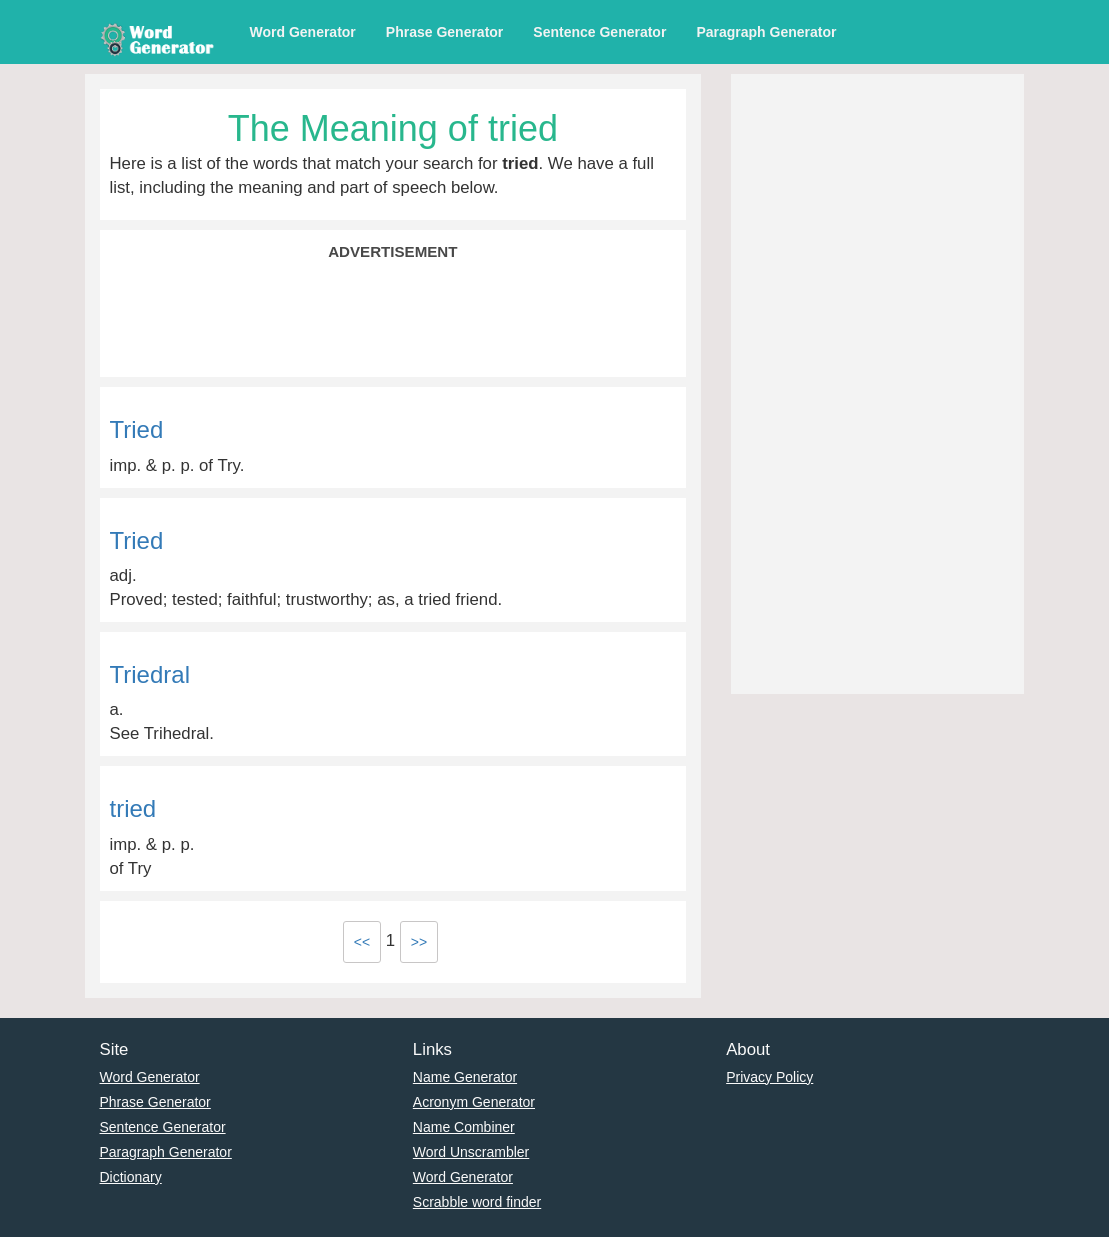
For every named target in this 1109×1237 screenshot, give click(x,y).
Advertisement (392, 251)
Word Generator (303, 32)
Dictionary (131, 1177)
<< (362, 942)
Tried (137, 429)
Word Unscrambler (471, 1152)
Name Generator (465, 1077)
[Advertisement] (393, 317)
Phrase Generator (445, 32)
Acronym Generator (474, 1102)
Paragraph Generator (766, 32)
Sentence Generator (599, 32)
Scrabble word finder (477, 1202)
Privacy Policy (769, 1077)
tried (133, 808)
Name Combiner (464, 1127)
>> (419, 942)
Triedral (150, 674)
